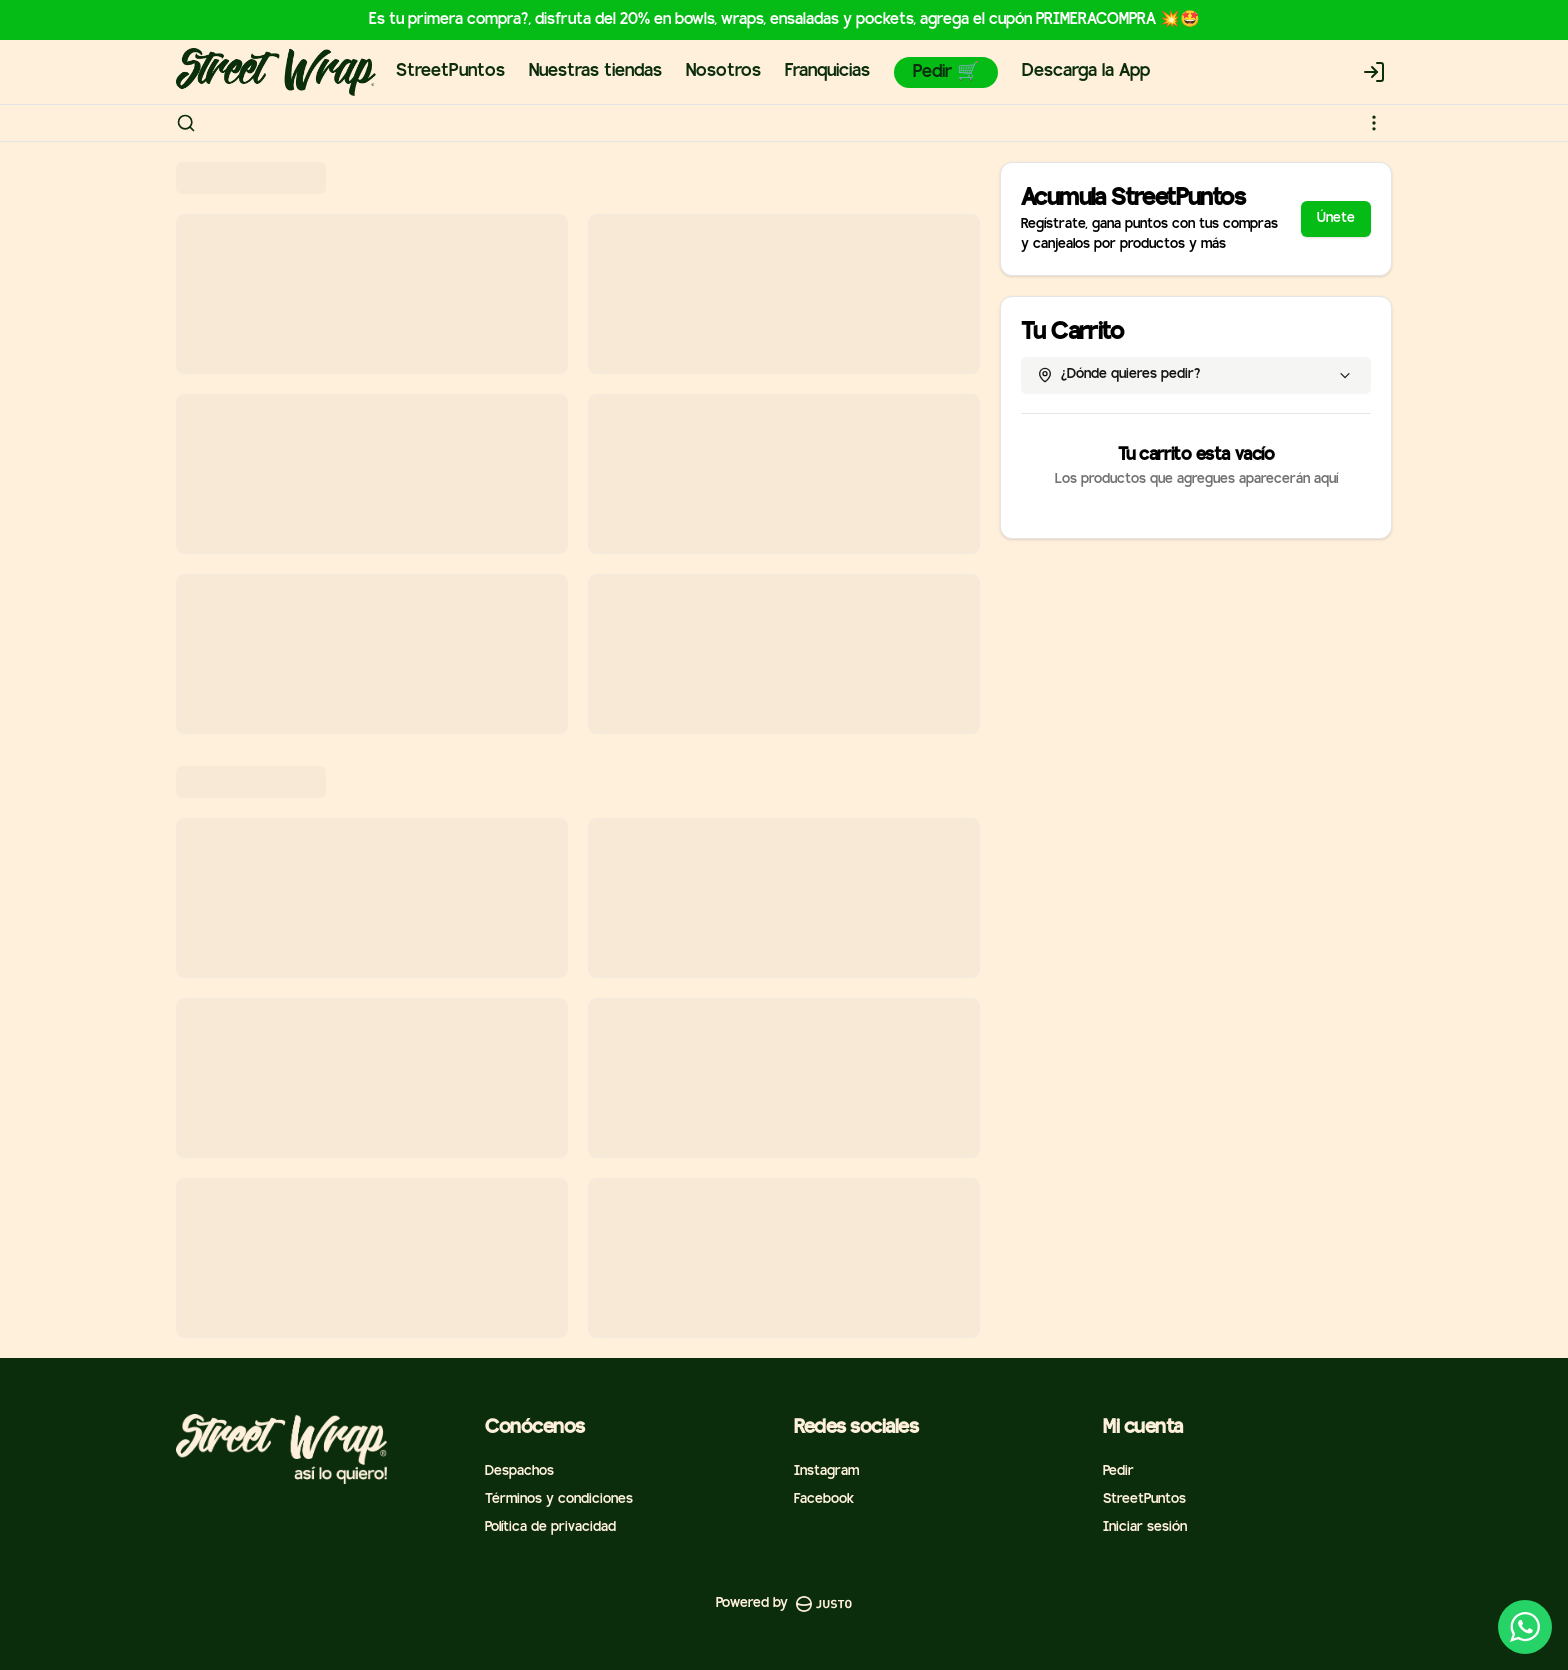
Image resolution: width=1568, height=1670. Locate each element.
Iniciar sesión (1145, 1527)
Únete (1336, 218)
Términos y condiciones (559, 1499)
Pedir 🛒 (946, 72)
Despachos (519, 1471)
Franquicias (827, 71)
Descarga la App (1086, 71)
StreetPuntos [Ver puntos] (1144, 1499)
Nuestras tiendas (595, 71)
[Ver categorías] (1374, 123)
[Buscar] (186, 123)
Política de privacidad (550, 1527)
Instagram (826, 1471)
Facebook (824, 1499)
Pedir (1118, 1471)
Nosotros (723, 71)
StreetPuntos (450, 71)
